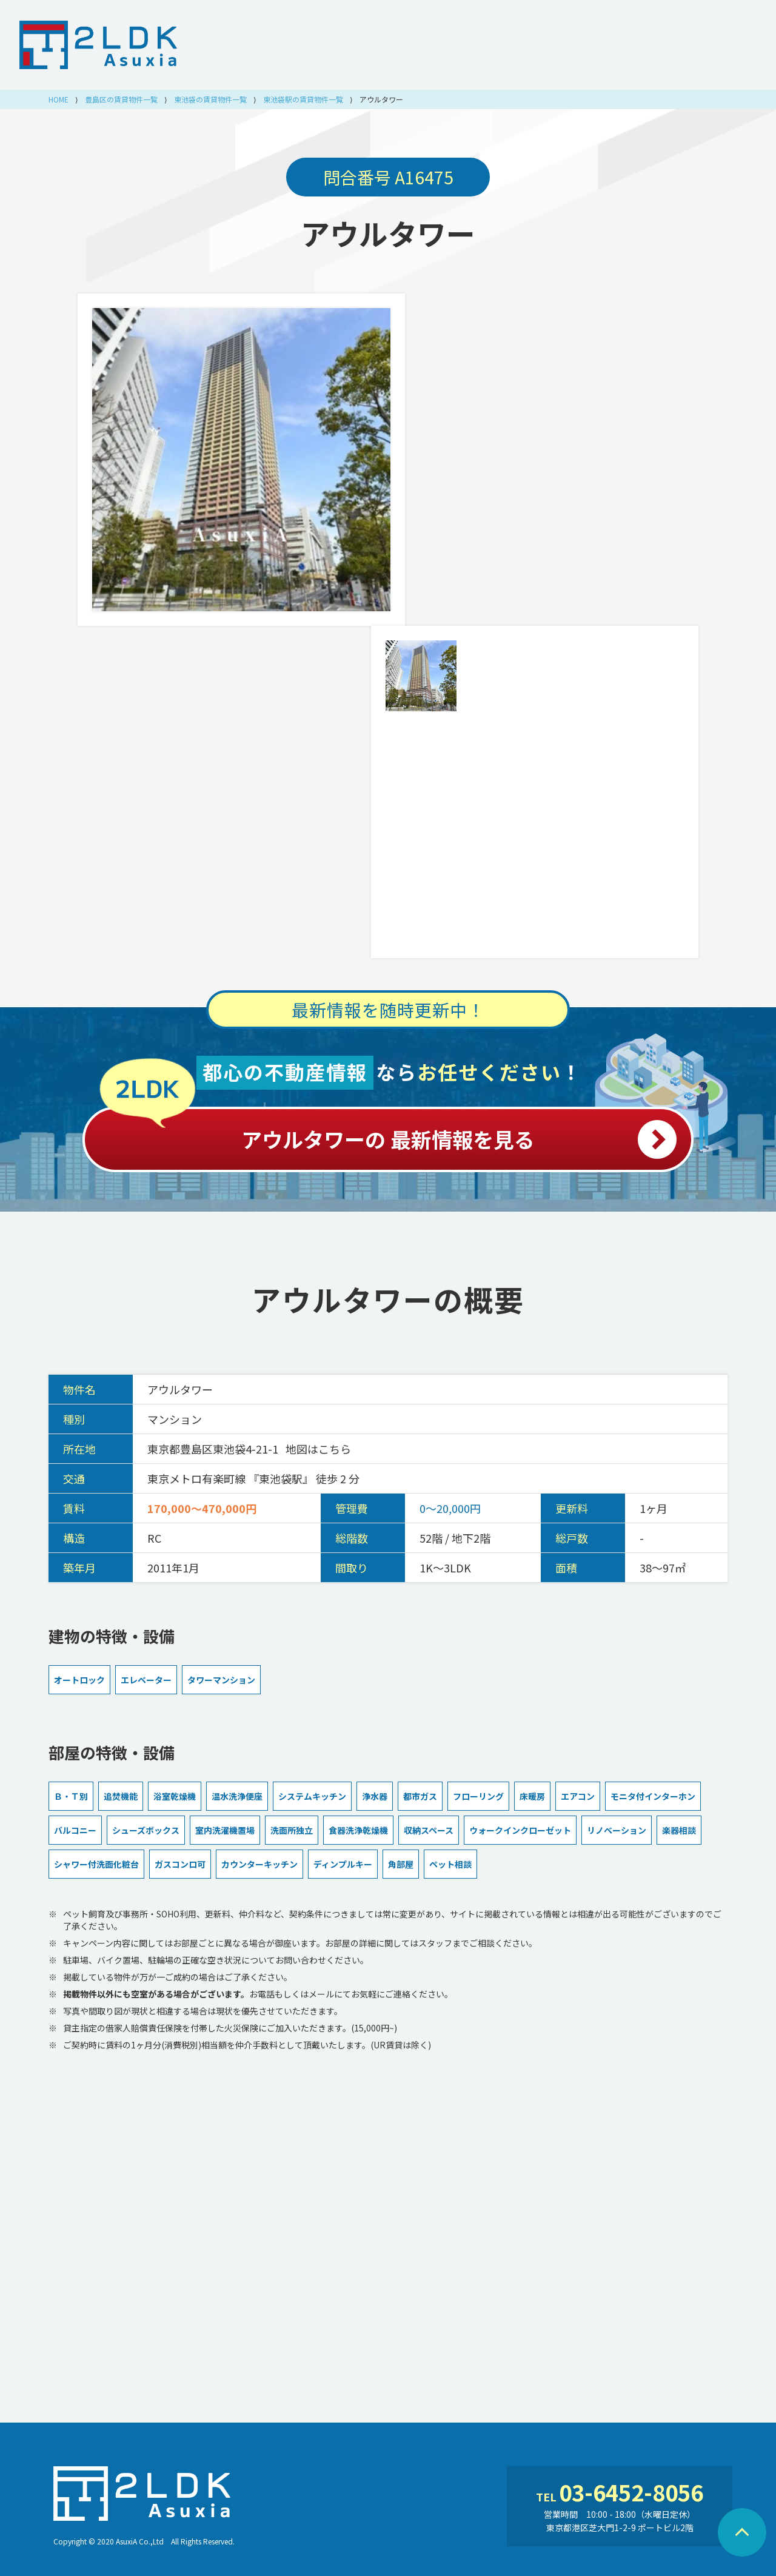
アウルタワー (388, 233)
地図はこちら (318, 1449)
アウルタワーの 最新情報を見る (388, 1133)
